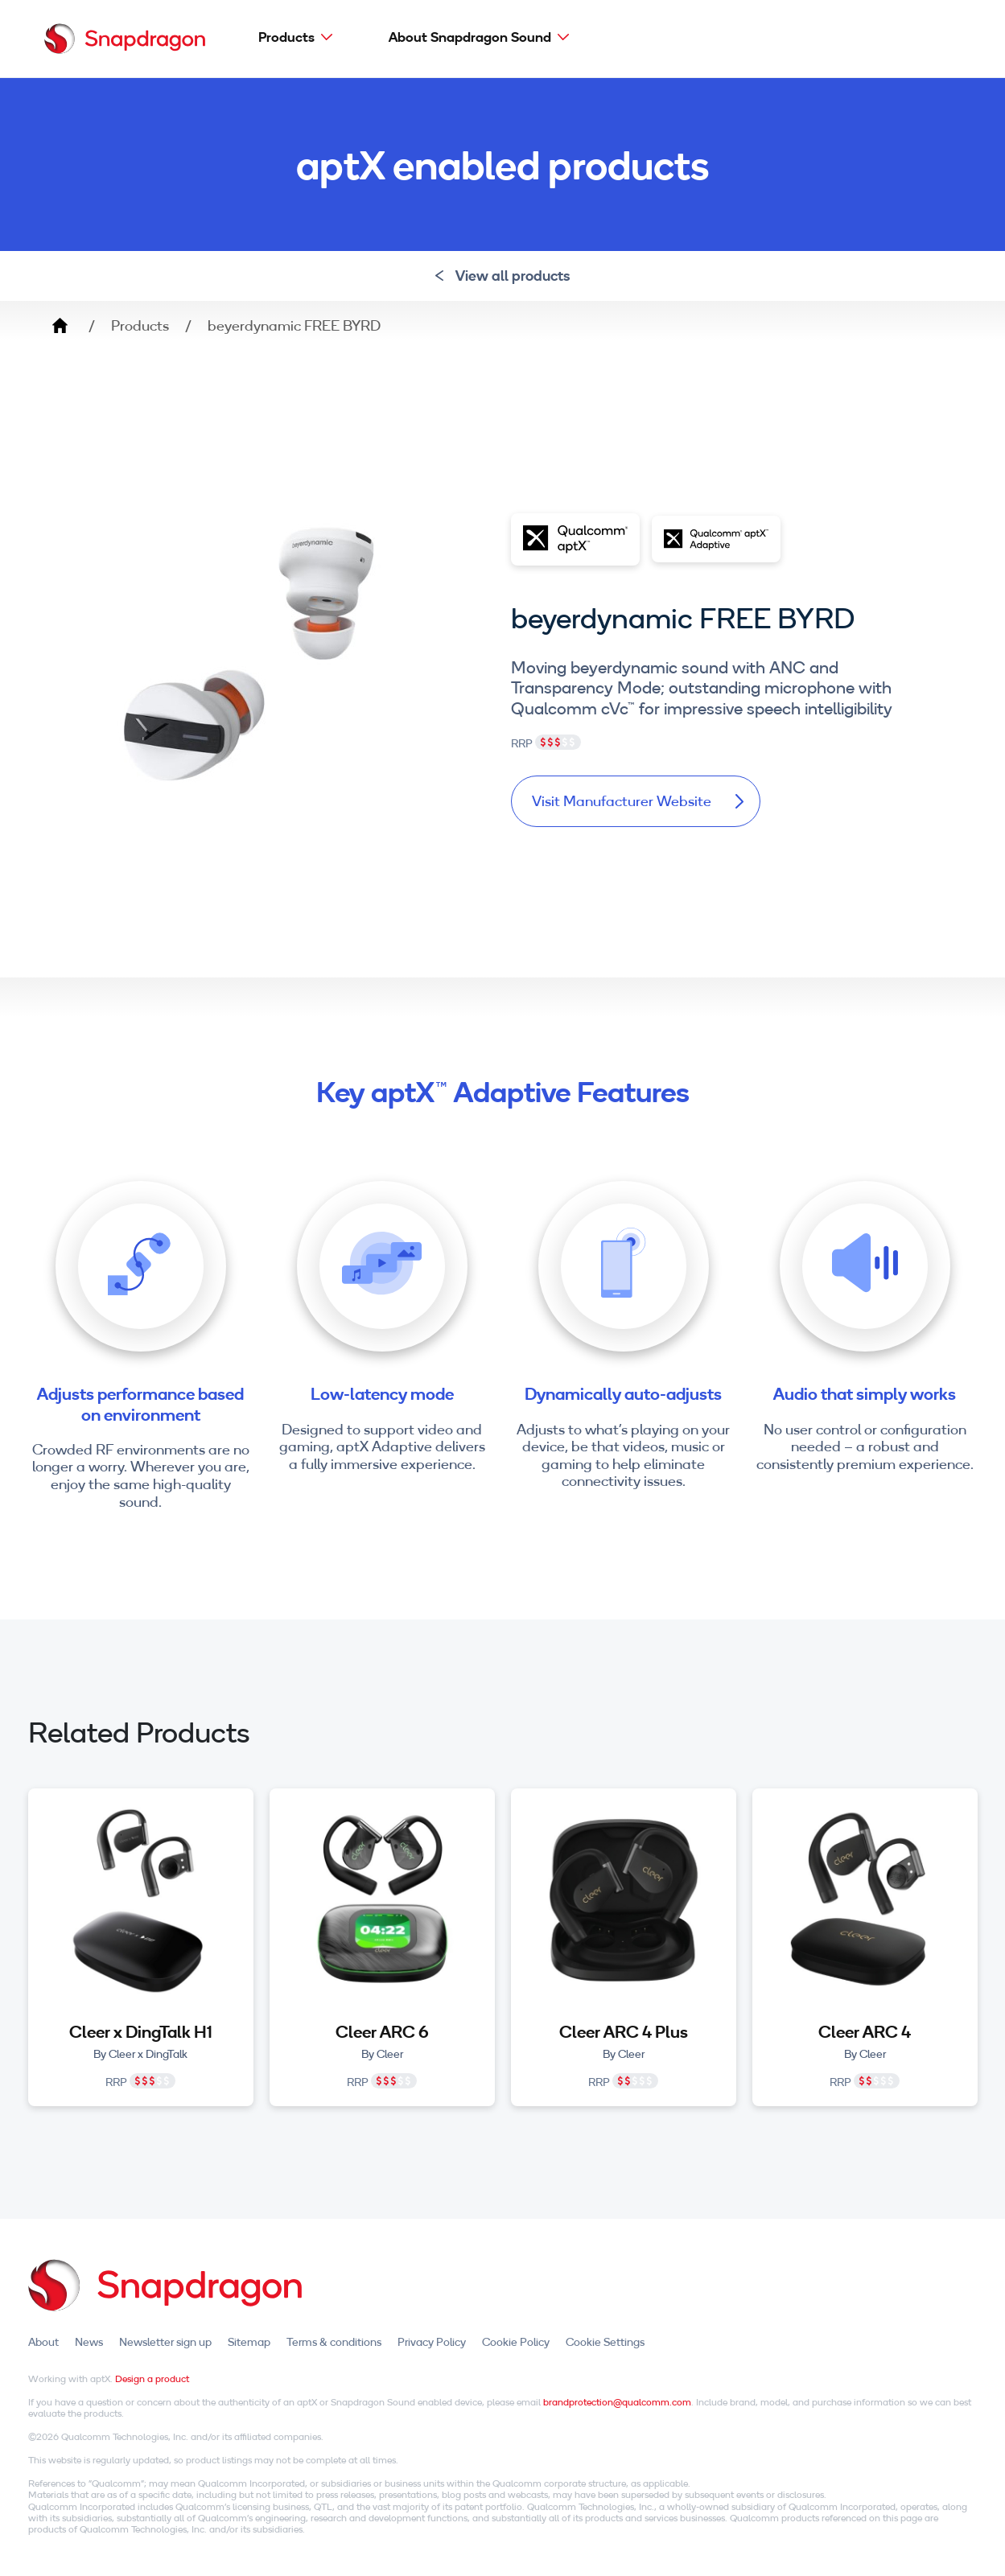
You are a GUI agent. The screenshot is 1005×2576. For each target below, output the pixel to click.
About (43, 2342)
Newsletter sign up (165, 2342)
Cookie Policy (516, 2342)
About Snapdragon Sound (470, 36)
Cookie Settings (605, 2342)
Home (60, 326)
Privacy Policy (431, 2342)
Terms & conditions (333, 2342)
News (89, 2342)
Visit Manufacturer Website (637, 801)
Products (286, 36)
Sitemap (249, 2342)
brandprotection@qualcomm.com (617, 2402)
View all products (502, 275)
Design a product (152, 2378)
